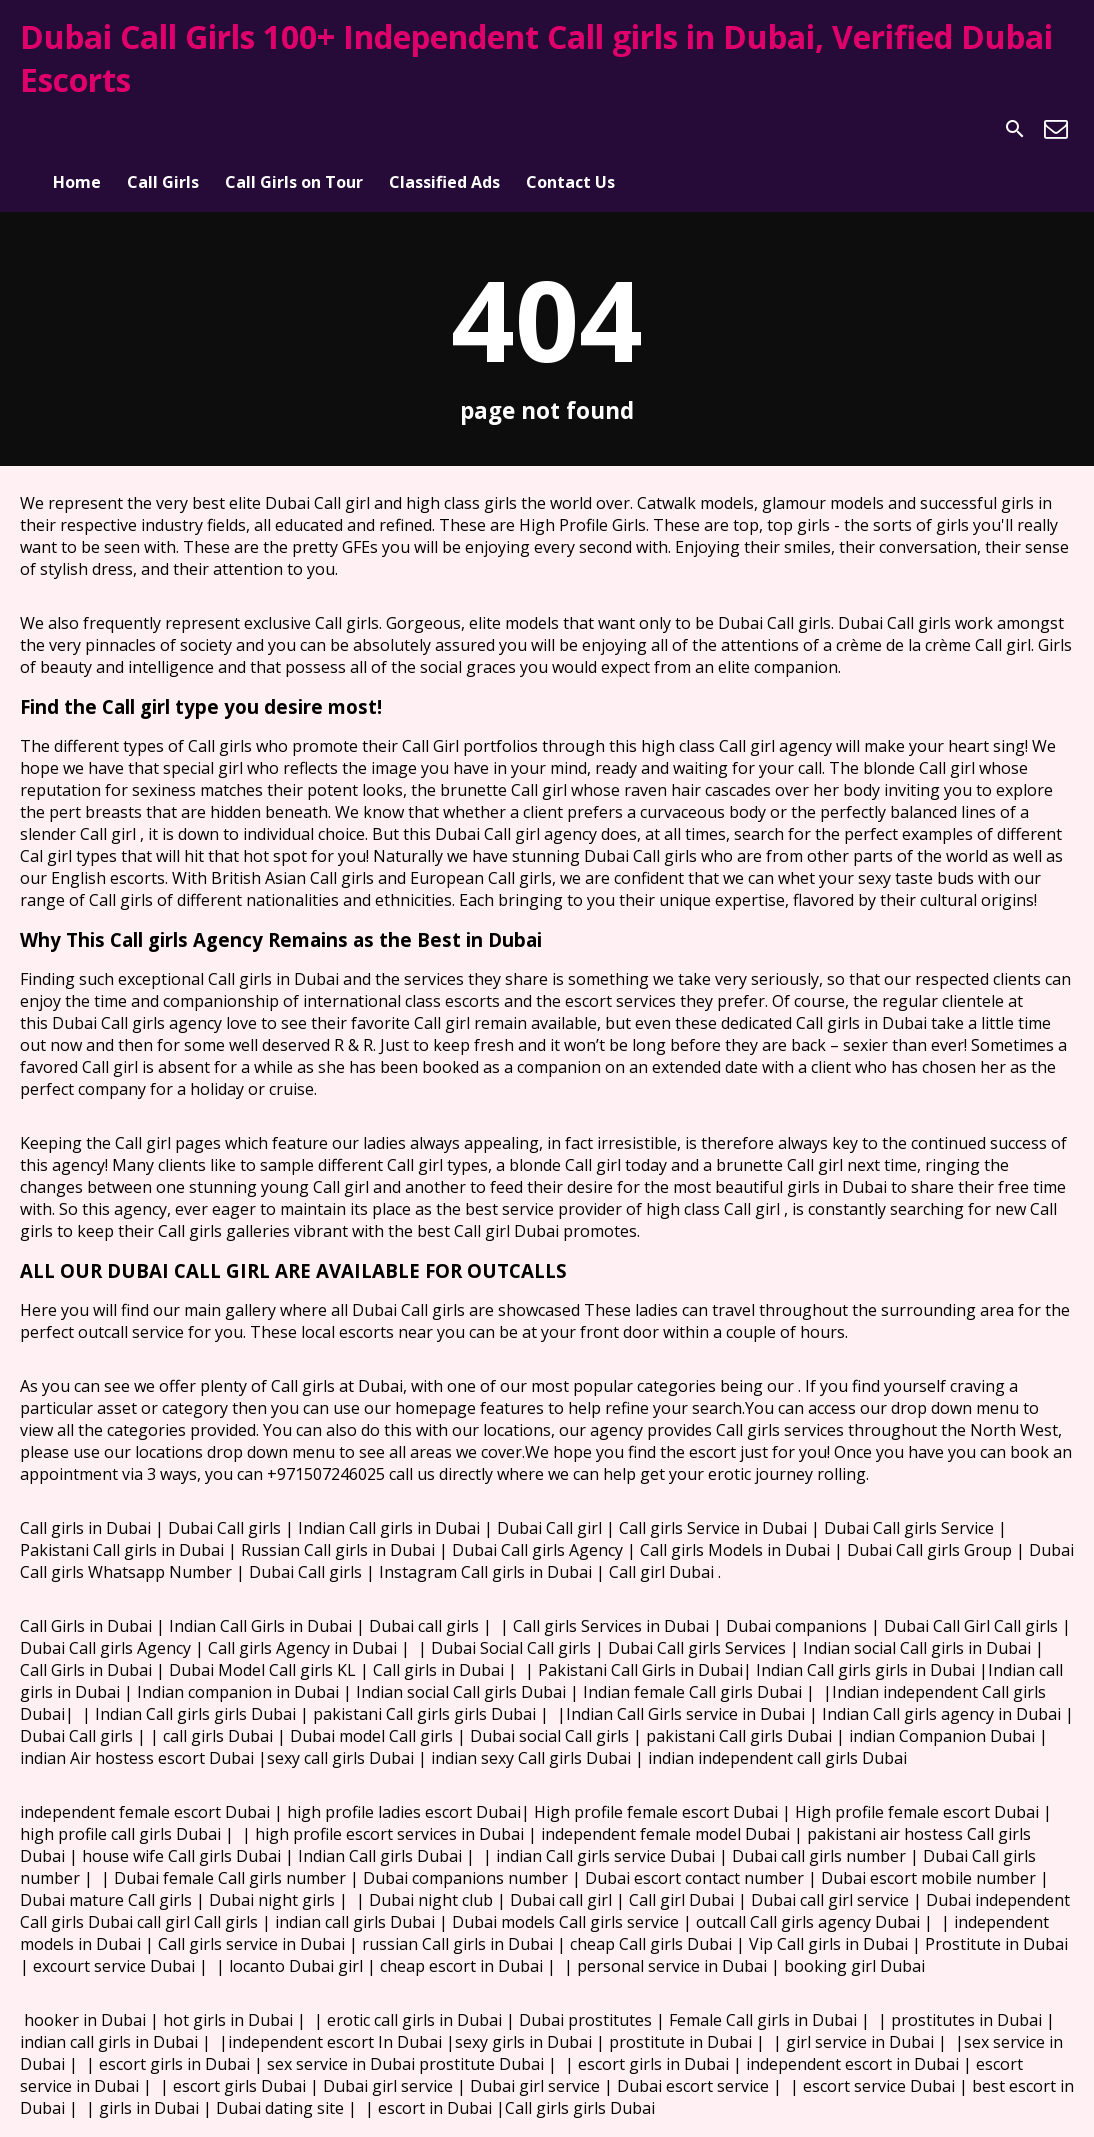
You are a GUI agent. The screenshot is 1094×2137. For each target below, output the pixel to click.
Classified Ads (444, 129)
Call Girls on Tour (294, 129)
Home (77, 129)
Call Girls (163, 129)
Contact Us (570, 129)
